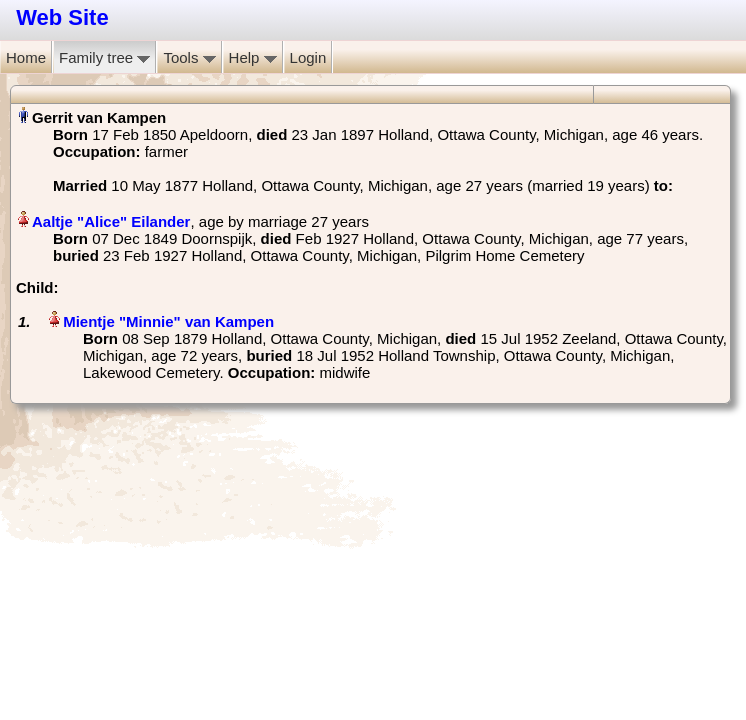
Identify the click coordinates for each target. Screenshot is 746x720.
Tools (189, 57)
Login (308, 57)
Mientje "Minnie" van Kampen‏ (168, 321)
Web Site (62, 17)
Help (253, 57)
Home (26, 57)
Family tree (104, 57)
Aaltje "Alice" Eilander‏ (111, 221)
